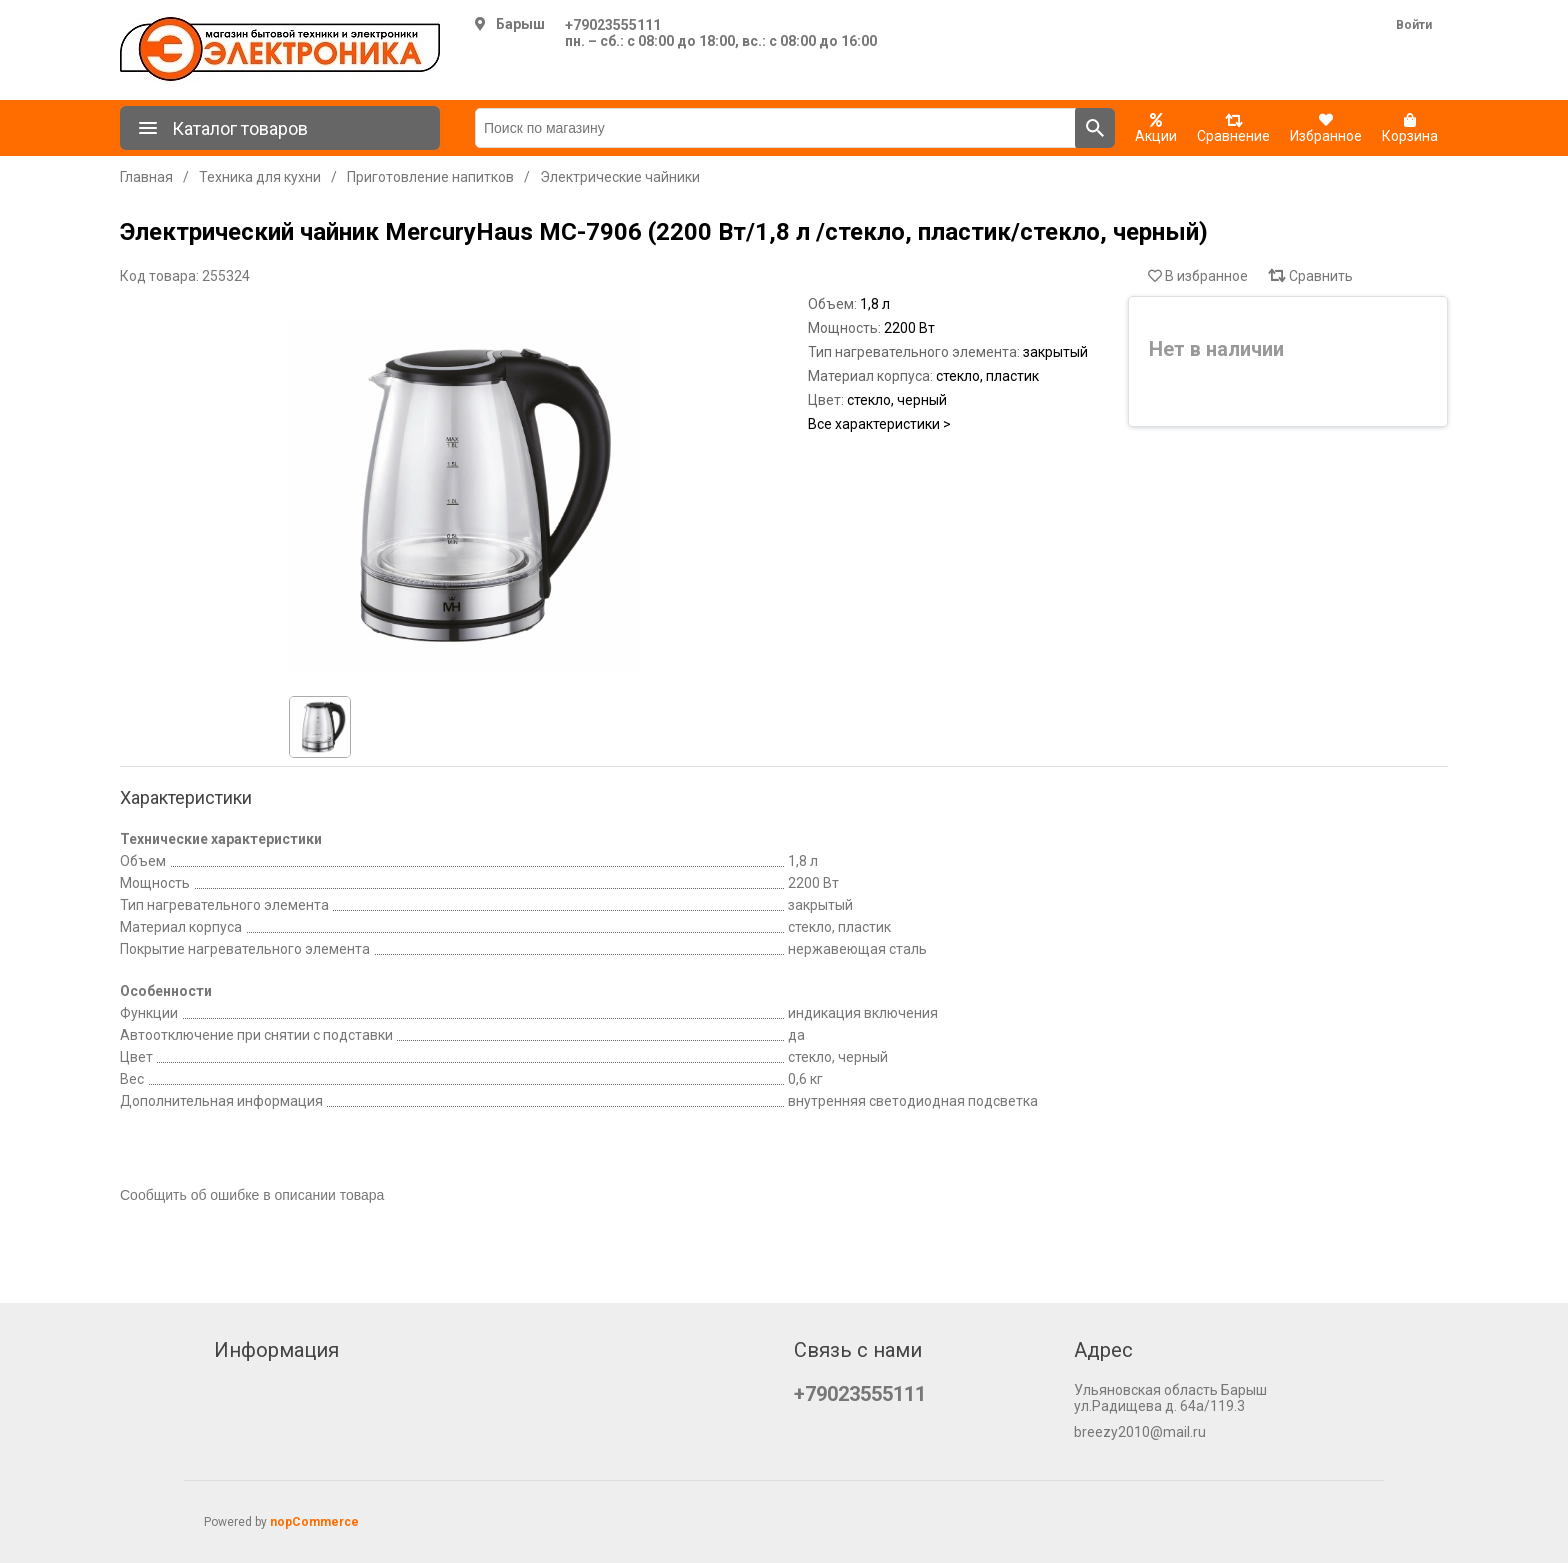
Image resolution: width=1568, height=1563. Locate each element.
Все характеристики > (879, 424)
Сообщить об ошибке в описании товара (252, 1195)
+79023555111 (613, 25)
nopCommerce (314, 1522)
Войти (1414, 25)
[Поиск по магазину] (775, 128)
